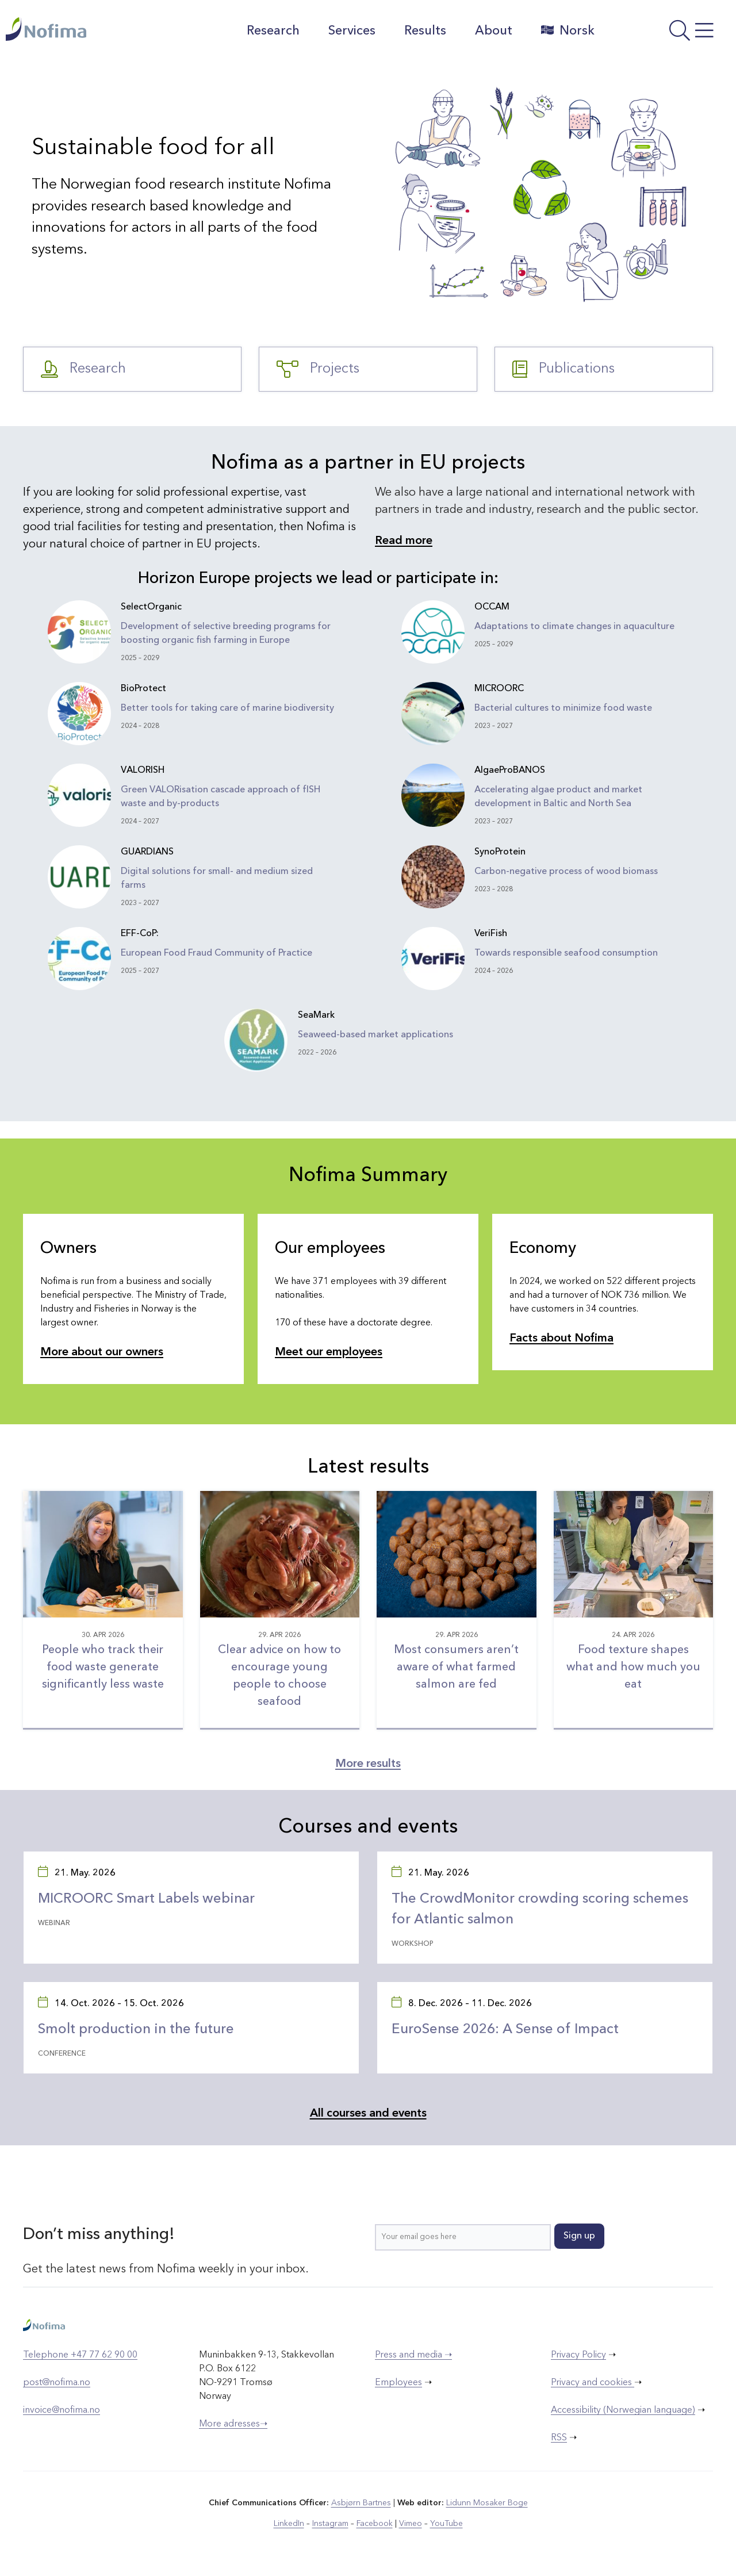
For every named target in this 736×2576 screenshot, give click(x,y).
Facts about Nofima (561, 1338)
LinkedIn (289, 2524)
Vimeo (410, 2524)
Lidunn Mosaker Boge (487, 2503)
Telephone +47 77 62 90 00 (80, 2355)
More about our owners (101, 1352)
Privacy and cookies (592, 2382)
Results (425, 31)
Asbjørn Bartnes (361, 2503)
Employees (398, 2382)
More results (368, 1764)
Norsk (568, 30)
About (493, 31)
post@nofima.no (56, 2382)
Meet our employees (328, 1352)
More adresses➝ (233, 2424)
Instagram (330, 2524)
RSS (559, 2438)
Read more (403, 541)
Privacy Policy (578, 2355)
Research (273, 31)
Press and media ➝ (413, 2355)
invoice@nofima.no (61, 2410)
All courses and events (368, 2113)
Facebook (374, 2524)
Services (351, 31)
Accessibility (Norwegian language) (623, 2410)
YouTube (446, 2524)
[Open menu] (668, 34)
